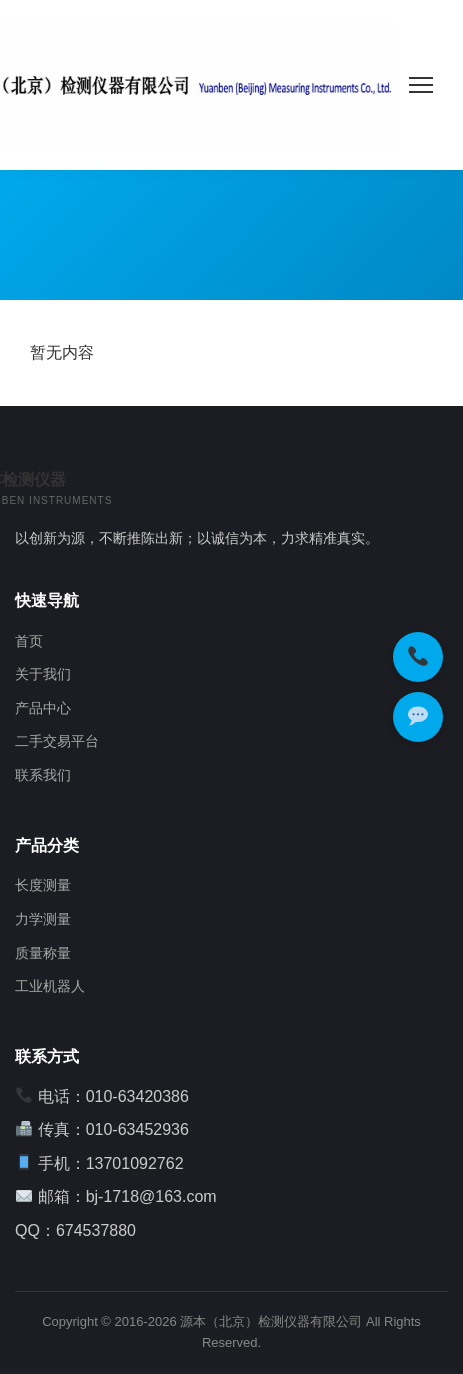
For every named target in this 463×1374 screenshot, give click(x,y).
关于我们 (43, 674)
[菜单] (421, 85)
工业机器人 (50, 986)
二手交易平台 (57, 741)
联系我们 (43, 775)
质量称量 (43, 953)
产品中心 (43, 708)
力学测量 (43, 919)
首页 (29, 641)
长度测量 (43, 885)
